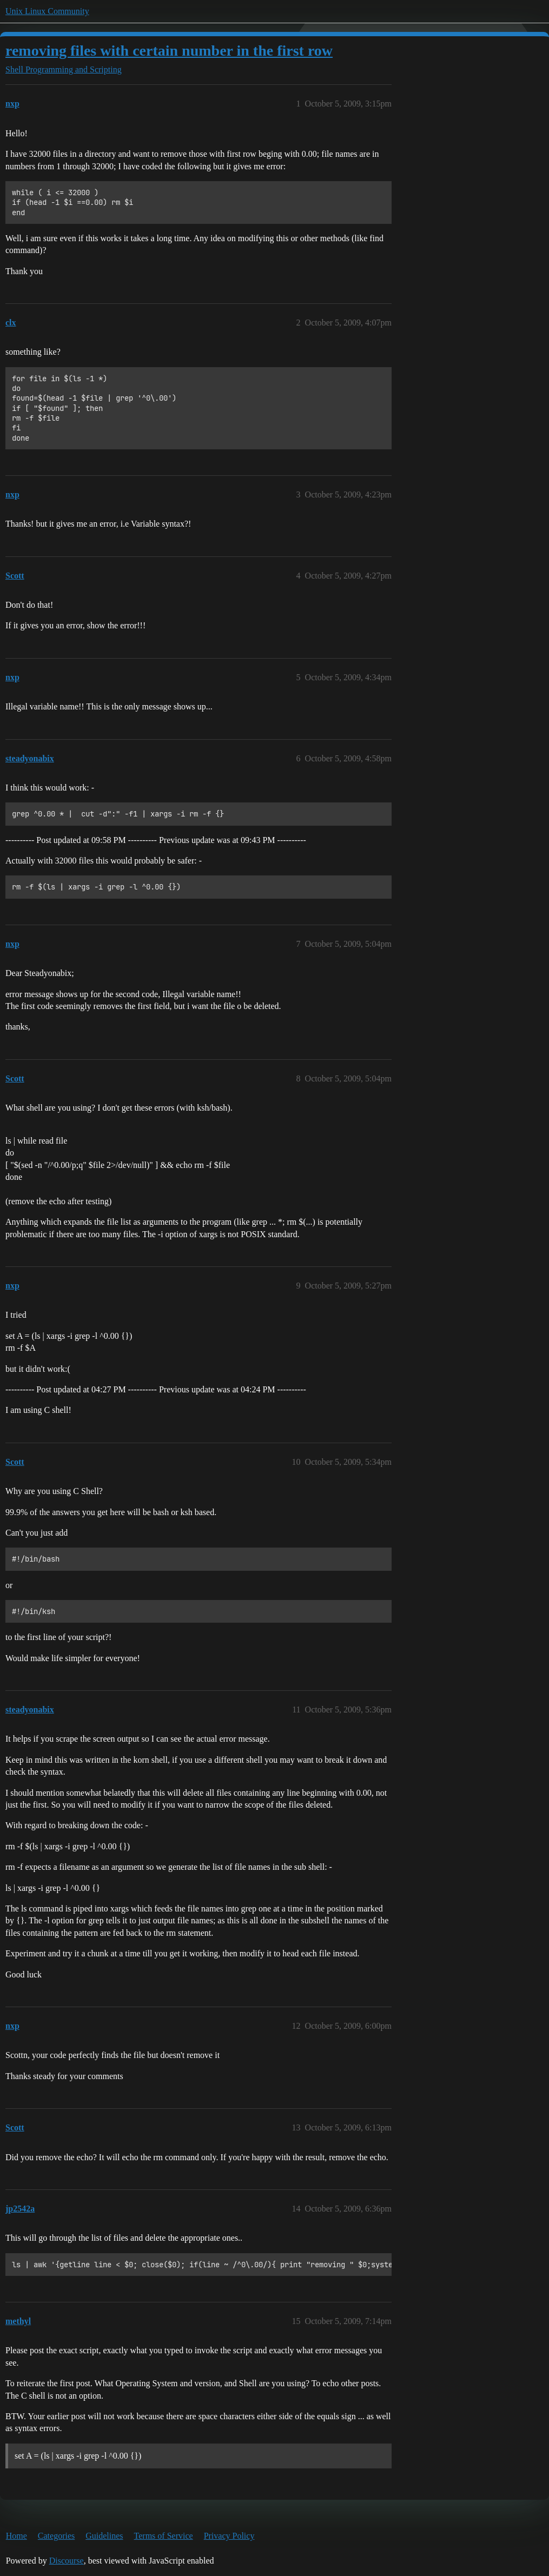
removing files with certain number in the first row (169, 50)
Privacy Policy (229, 2535)
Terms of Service (163, 2535)
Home (16, 2535)
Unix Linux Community (47, 11)
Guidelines (104, 2535)
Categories (56, 2535)
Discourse (66, 2560)
